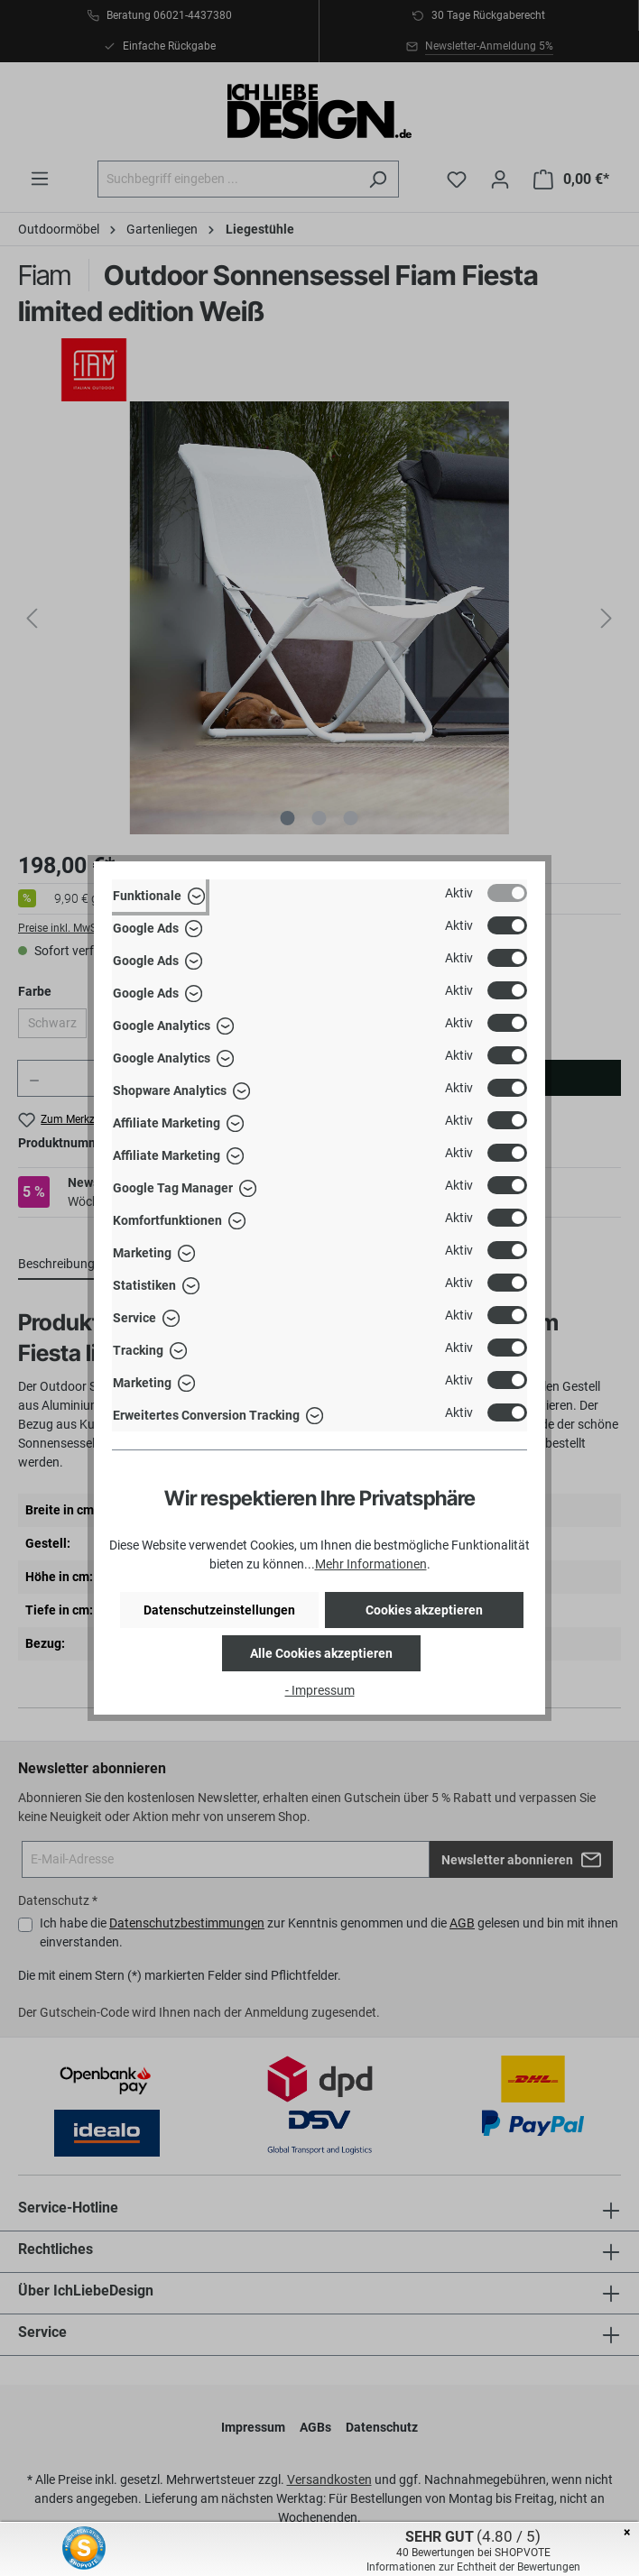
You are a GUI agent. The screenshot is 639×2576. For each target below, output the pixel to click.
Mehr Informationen (371, 1564)
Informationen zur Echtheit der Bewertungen (473, 2567)
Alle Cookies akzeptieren (321, 1653)
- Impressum (320, 1690)
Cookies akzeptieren (424, 1610)
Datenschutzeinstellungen (219, 1610)
